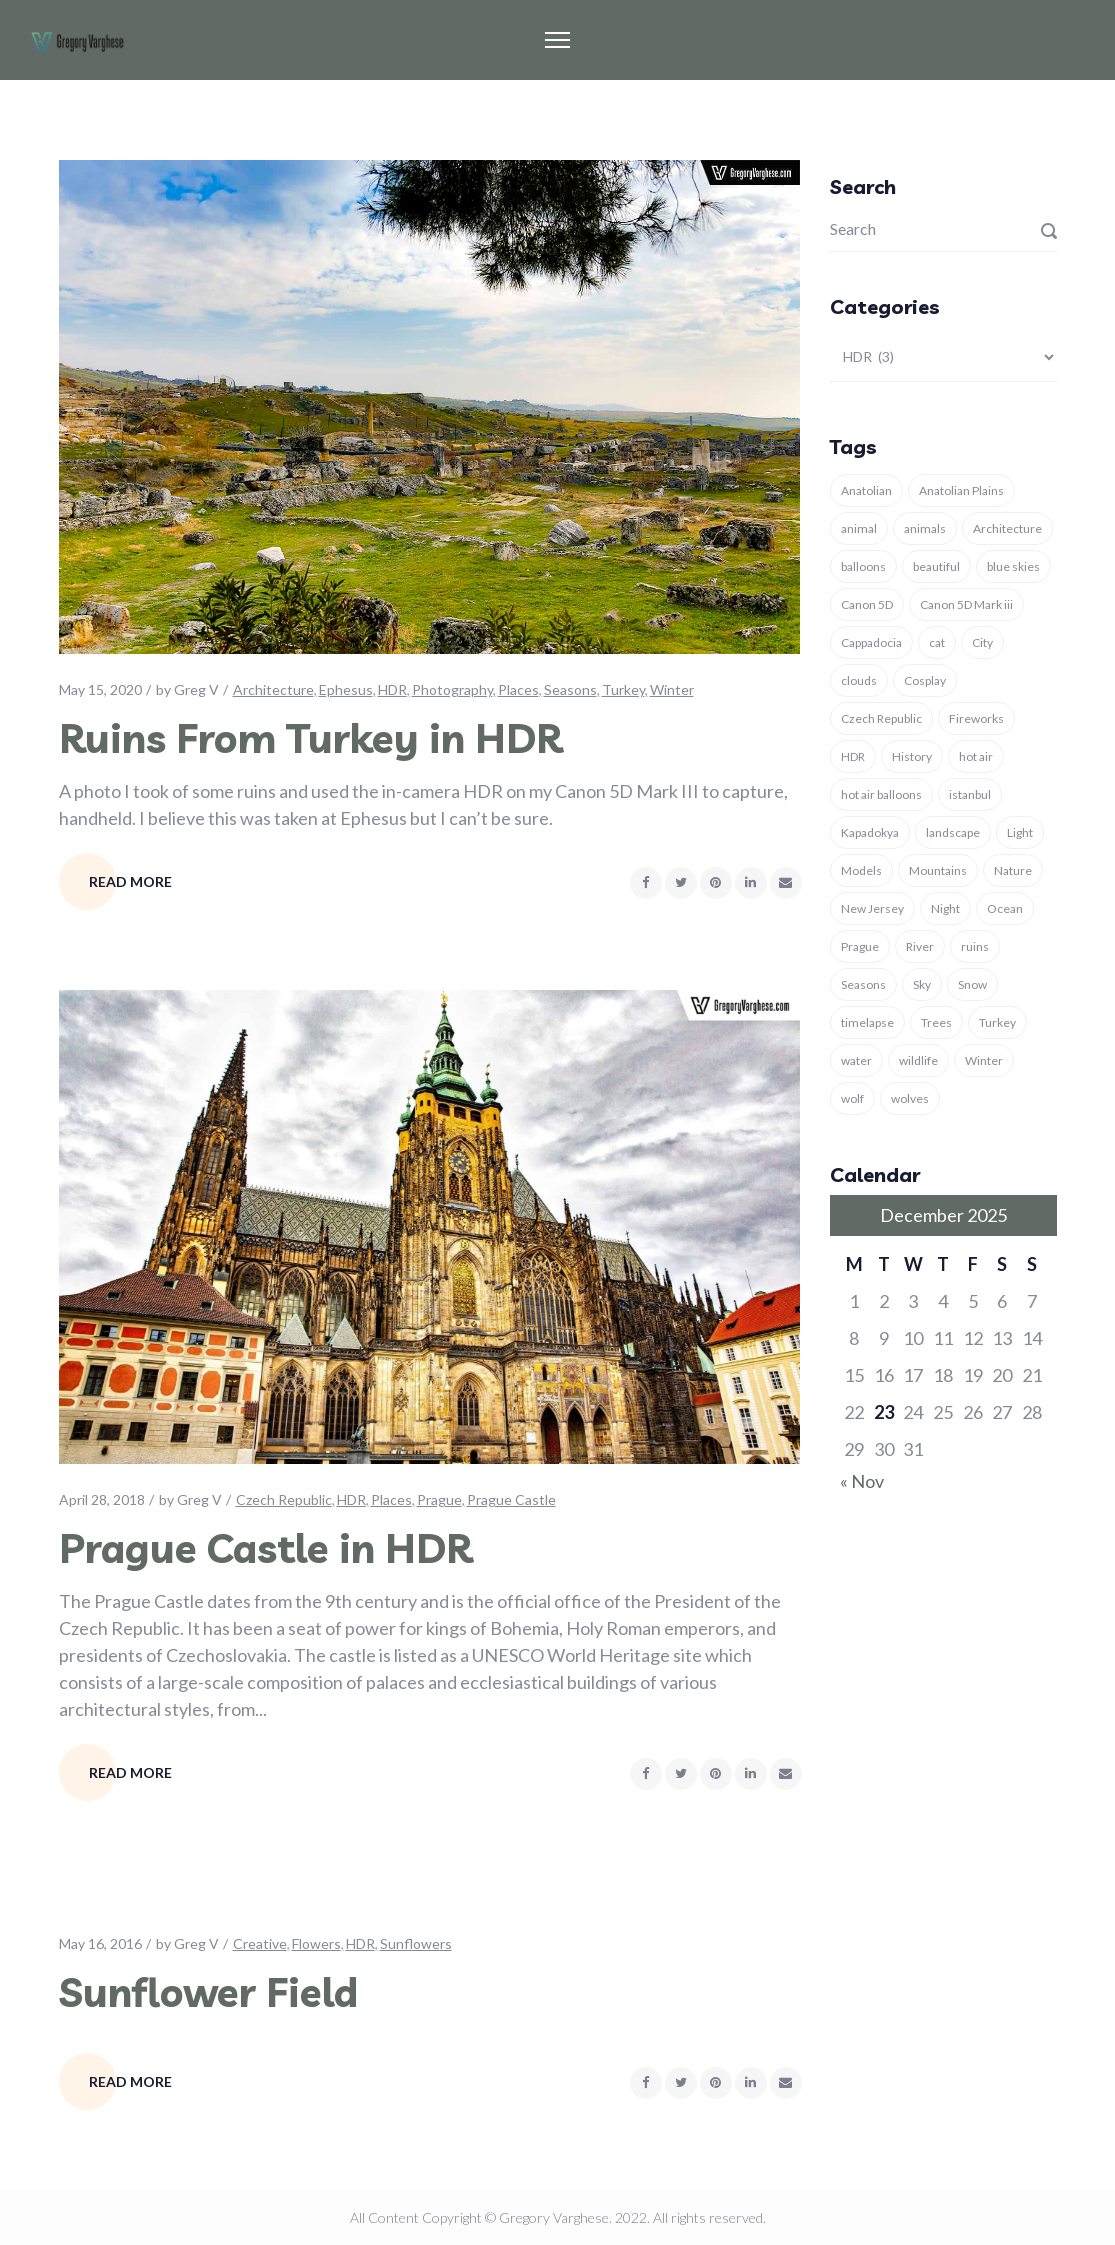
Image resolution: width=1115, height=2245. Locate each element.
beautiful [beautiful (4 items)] (936, 566)
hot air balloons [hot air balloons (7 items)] (881, 794)
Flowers (316, 1943)
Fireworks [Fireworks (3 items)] (976, 718)
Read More (130, 881)
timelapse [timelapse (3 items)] (867, 1022)
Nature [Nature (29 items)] (1013, 870)
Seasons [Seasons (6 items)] (863, 984)
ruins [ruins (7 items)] (975, 946)
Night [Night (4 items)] (945, 908)
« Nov (862, 1481)
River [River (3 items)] (920, 946)
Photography (452, 689)
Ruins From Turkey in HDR (310, 738)
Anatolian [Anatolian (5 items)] (866, 490)
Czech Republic (284, 1499)
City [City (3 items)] (982, 642)
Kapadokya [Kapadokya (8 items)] (870, 832)
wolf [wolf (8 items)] (852, 1098)
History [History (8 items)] (912, 756)
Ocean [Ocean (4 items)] (1005, 908)
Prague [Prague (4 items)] (860, 946)
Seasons (570, 689)
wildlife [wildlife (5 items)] (918, 1060)
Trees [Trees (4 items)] (936, 1022)
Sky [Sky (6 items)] (922, 984)
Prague (439, 1499)
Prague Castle (511, 1499)
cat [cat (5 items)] (937, 642)
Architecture (273, 689)
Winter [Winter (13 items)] (984, 1060)
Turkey (623, 689)
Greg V (196, 689)
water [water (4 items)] (856, 1060)
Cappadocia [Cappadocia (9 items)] (871, 642)
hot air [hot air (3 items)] (976, 756)
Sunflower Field (208, 1992)
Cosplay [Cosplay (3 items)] (925, 680)
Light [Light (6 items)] (1020, 832)
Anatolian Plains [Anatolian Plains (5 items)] (961, 490)
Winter (672, 689)
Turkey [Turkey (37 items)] (997, 1022)
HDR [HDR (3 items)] (853, 756)
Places (518, 689)
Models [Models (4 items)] (861, 870)
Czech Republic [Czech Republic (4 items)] (881, 718)
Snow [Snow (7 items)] (972, 984)
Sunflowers (416, 1943)
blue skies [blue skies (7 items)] (1013, 566)
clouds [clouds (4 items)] (859, 680)
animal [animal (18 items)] (859, 528)
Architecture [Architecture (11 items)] (1007, 528)
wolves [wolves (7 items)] (910, 1098)
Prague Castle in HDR (265, 1548)
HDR (392, 689)
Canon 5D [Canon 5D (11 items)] (867, 604)
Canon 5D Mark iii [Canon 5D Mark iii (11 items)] (966, 604)
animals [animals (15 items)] (925, 528)
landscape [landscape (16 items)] (953, 832)
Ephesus (346, 689)
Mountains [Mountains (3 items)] (938, 870)
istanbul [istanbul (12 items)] (970, 794)
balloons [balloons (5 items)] (863, 566)
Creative (260, 1943)
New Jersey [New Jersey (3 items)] (872, 908)
